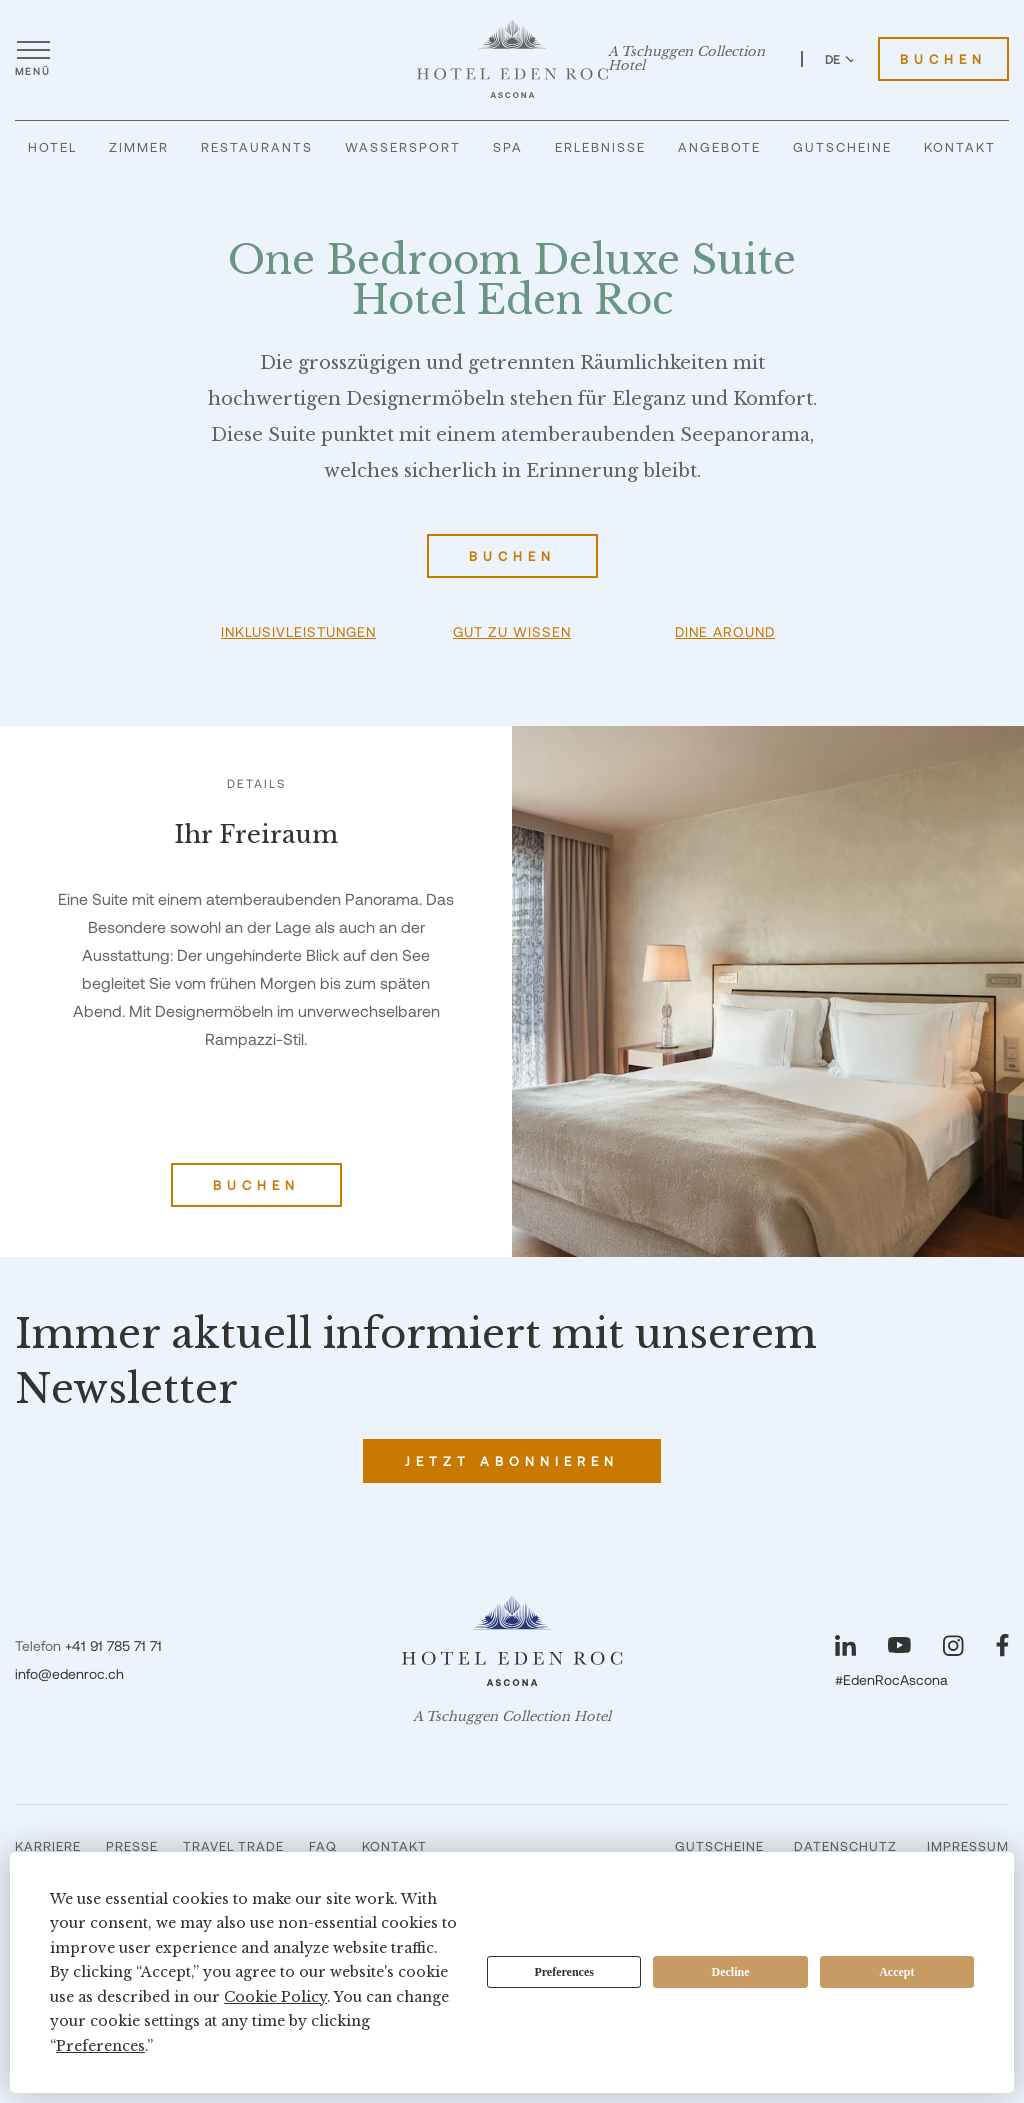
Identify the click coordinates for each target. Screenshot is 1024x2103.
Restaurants (257, 147)
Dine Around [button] (725, 631)
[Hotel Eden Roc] (512, 59)
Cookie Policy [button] (275, 1997)
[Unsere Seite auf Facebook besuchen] (1002, 1645)
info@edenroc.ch (69, 1673)
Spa (508, 147)
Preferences (564, 1972)
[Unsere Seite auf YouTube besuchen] (899, 1645)
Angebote (719, 147)
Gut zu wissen (512, 631)
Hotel (52, 147)
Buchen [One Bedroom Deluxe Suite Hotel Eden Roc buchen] (512, 556)
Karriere (48, 1846)
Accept (896, 1972)
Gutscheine (842, 147)
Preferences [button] (100, 2046)
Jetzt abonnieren (512, 1461)
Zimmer (139, 147)
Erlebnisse (600, 147)
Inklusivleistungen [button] (298, 631)
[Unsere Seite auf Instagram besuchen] (953, 1645)
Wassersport (403, 147)
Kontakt (960, 147)
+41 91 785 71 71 (113, 1645)
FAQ (323, 1846)
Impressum (968, 1846)
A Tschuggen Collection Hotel (686, 59)
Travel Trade (233, 1846)
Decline (731, 1972)
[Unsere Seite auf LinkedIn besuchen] (845, 1645)
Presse (132, 1846)
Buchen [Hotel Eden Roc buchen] (943, 59)
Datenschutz (845, 1846)
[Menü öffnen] (33, 59)
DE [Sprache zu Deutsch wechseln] (841, 59)
